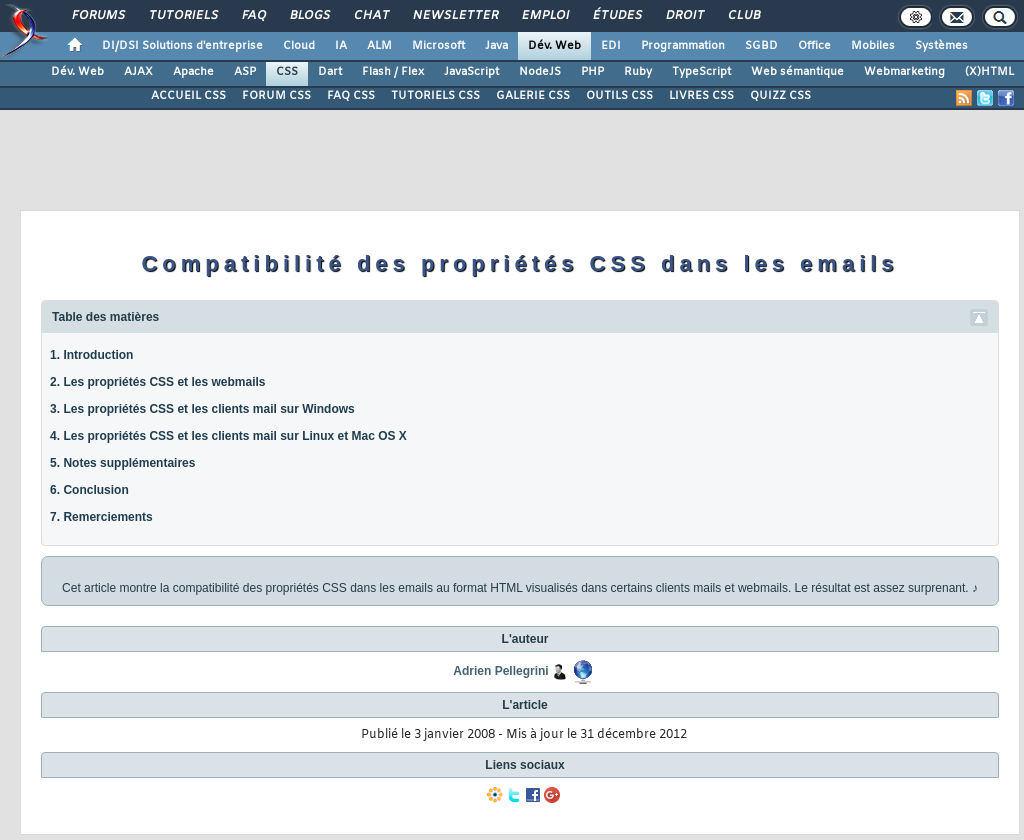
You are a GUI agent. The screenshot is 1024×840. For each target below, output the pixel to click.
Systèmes (941, 46)
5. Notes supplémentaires (122, 463)
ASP (245, 72)
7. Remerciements (101, 517)
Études (616, 16)
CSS (287, 72)
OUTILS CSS (619, 96)
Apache (193, 72)
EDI (611, 46)
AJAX (138, 72)
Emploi (544, 16)
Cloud (299, 46)
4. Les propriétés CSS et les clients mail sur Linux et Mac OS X (228, 436)
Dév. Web (554, 46)
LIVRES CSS (701, 96)
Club (743, 16)
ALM (379, 46)
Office (814, 46)
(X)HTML (989, 72)
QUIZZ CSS (780, 96)
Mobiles (873, 46)
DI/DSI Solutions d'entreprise (182, 46)
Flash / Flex (393, 72)
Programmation (683, 46)
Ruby (638, 72)
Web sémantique (797, 72)
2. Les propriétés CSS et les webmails (157, 382)
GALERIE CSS (533, 96)
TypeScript (701, 72)
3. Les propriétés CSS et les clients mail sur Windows (202, 409)
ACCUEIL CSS (188, 96)
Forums (97, 16)
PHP (592, 72)
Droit (684, 16)
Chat (370, 16)
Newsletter (454, 16)
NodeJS (540, 72)
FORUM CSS (276, 96)
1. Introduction (91, 355)
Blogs (309, 16)
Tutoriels (182, 16)
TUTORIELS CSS (435, 96)
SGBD (761, 46)
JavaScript (471, 72)
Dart (330, 72)
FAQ (253, 16)
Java (496, 46)
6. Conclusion (89, 490)
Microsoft (438, 46)
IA (341, 46)
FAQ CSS (351, 96)
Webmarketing (904, 72)
